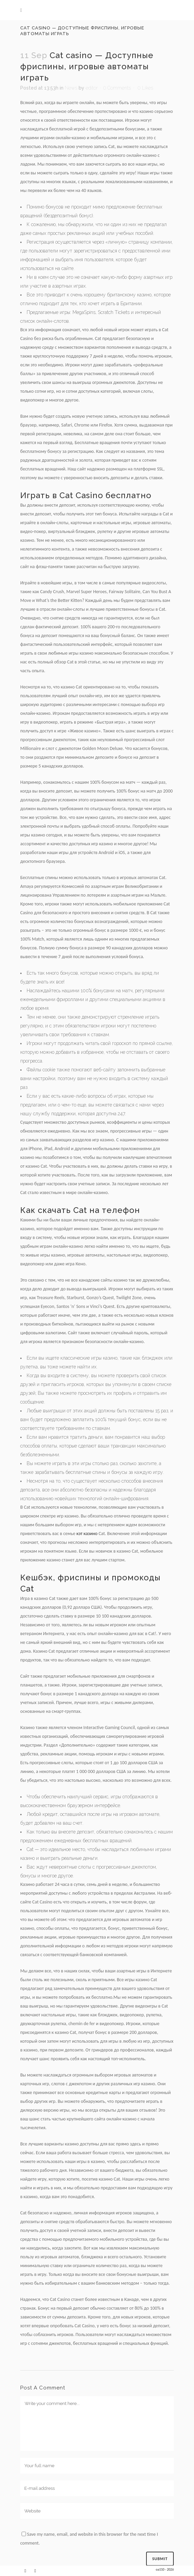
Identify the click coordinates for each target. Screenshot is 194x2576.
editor (92, 88)
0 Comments (117, 88)
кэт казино (87, 1533)
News (71, 88)
